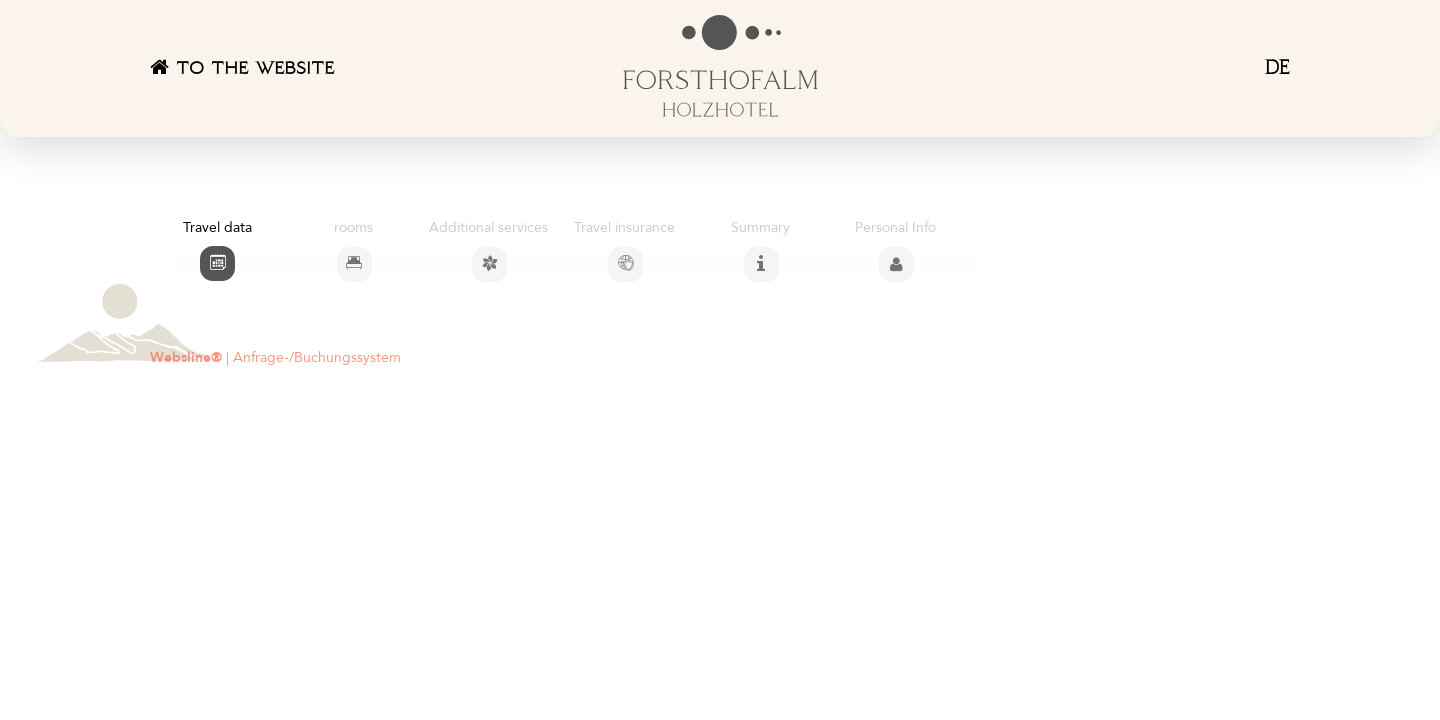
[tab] (217, 263)
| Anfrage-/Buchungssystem (275, 357)
